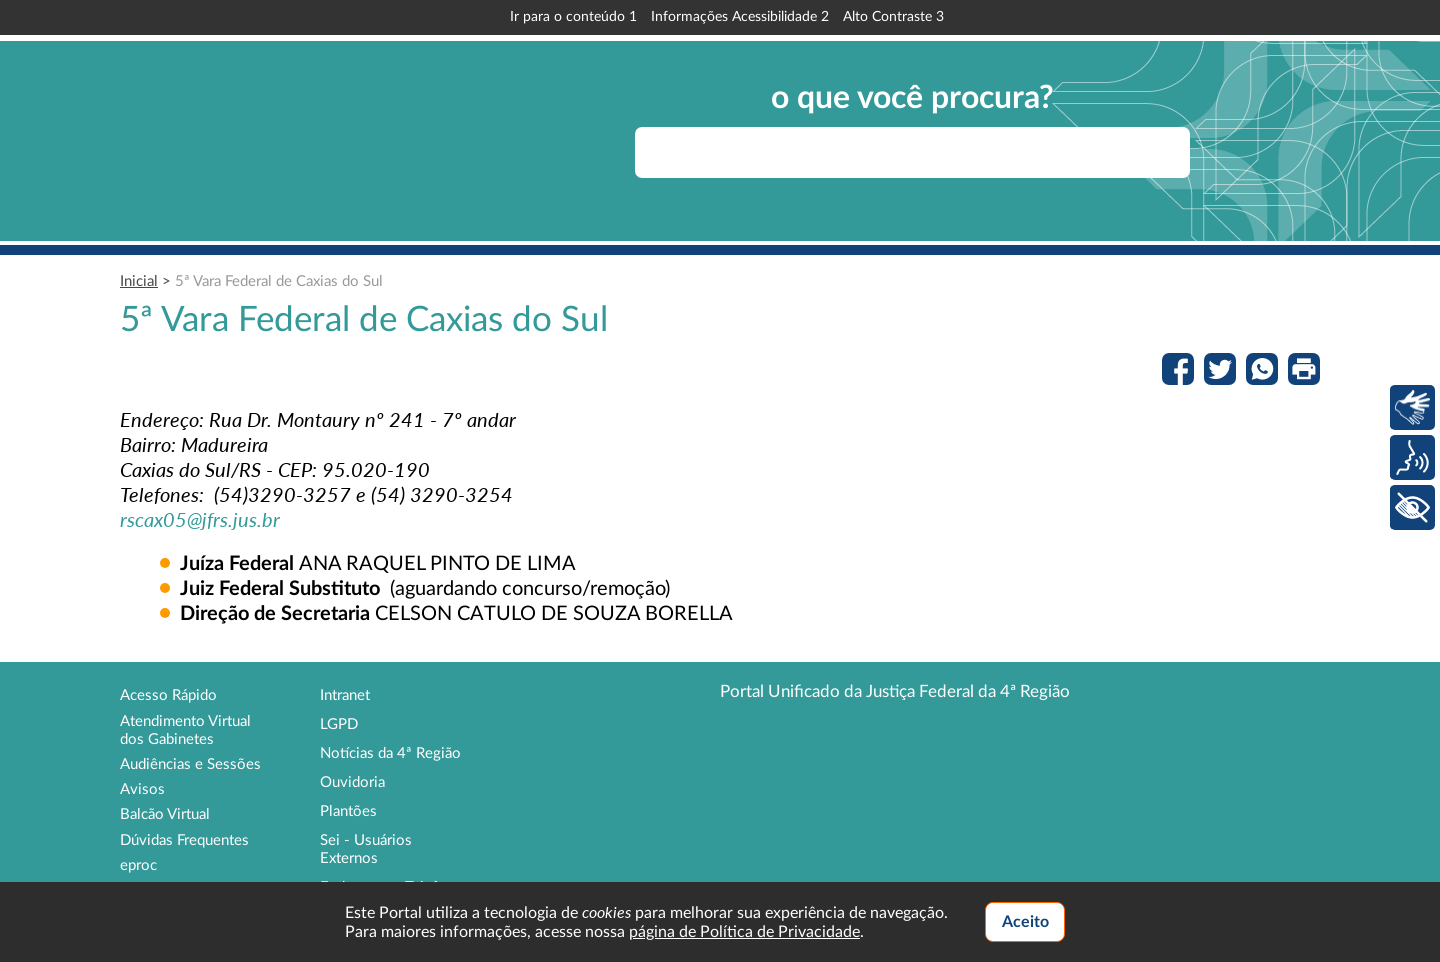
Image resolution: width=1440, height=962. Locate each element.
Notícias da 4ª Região (390, 753)
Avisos (142, 789)
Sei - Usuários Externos (366, 849)
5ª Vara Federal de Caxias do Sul (279, 281)
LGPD (339, 724)
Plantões (348, 811)
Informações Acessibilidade (740, 17)
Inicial (139, 281)
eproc (138, 865)
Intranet (345, 695)
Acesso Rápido (168, 695)
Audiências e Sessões (190, 764)
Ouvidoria (352, 782)
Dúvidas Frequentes (184, 840)
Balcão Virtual (165, 814)
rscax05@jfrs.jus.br (200, 519)
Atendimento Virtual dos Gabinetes (185, 730)
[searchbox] (912, 152)
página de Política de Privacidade (744, 932)
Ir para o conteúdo (573, 17)
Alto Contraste (893, 17)
